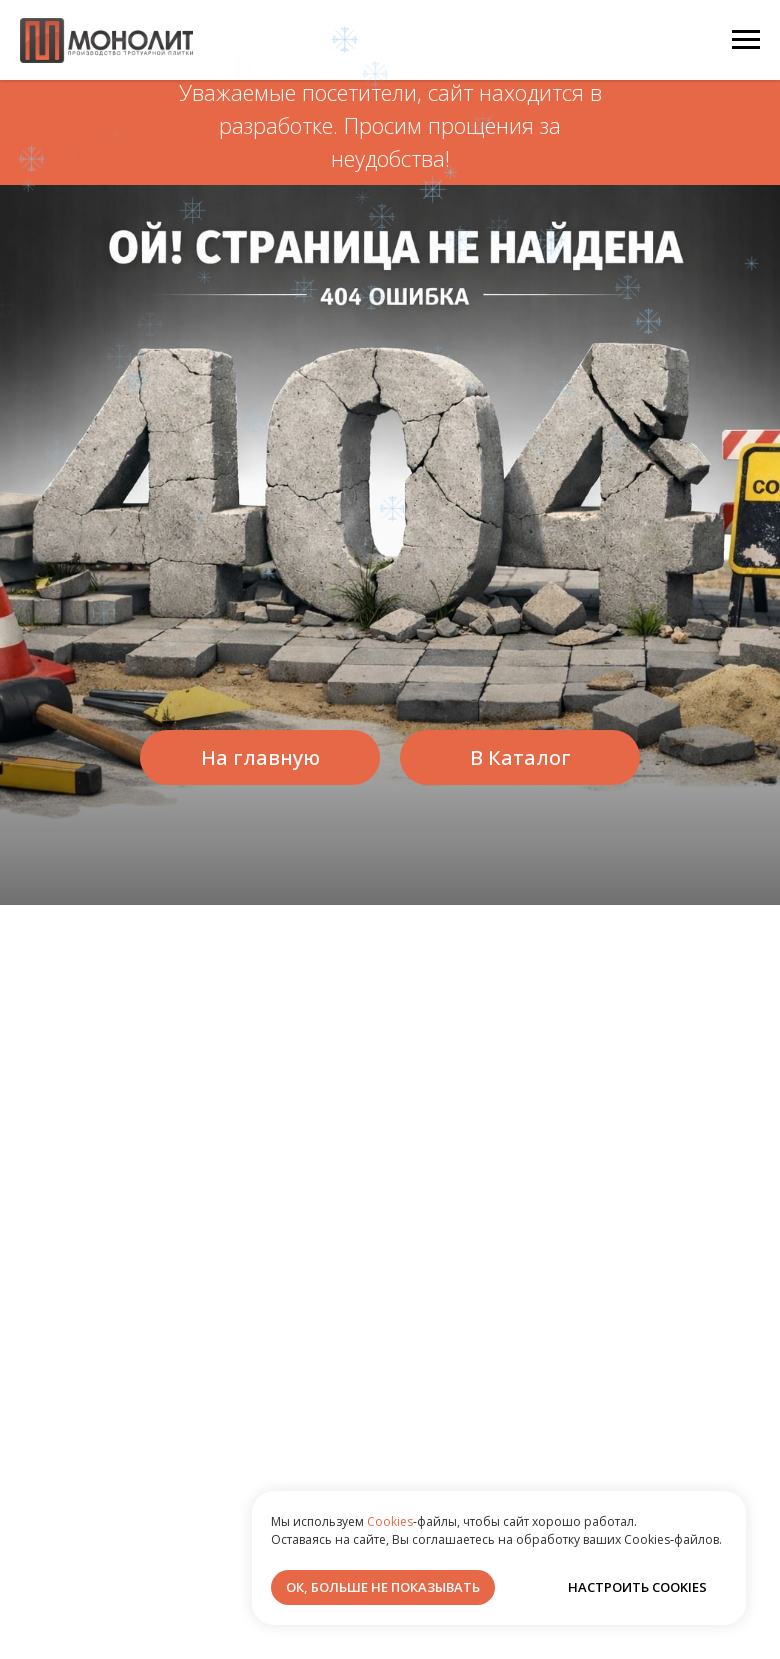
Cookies (390, 1521)
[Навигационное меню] (746, 40)
